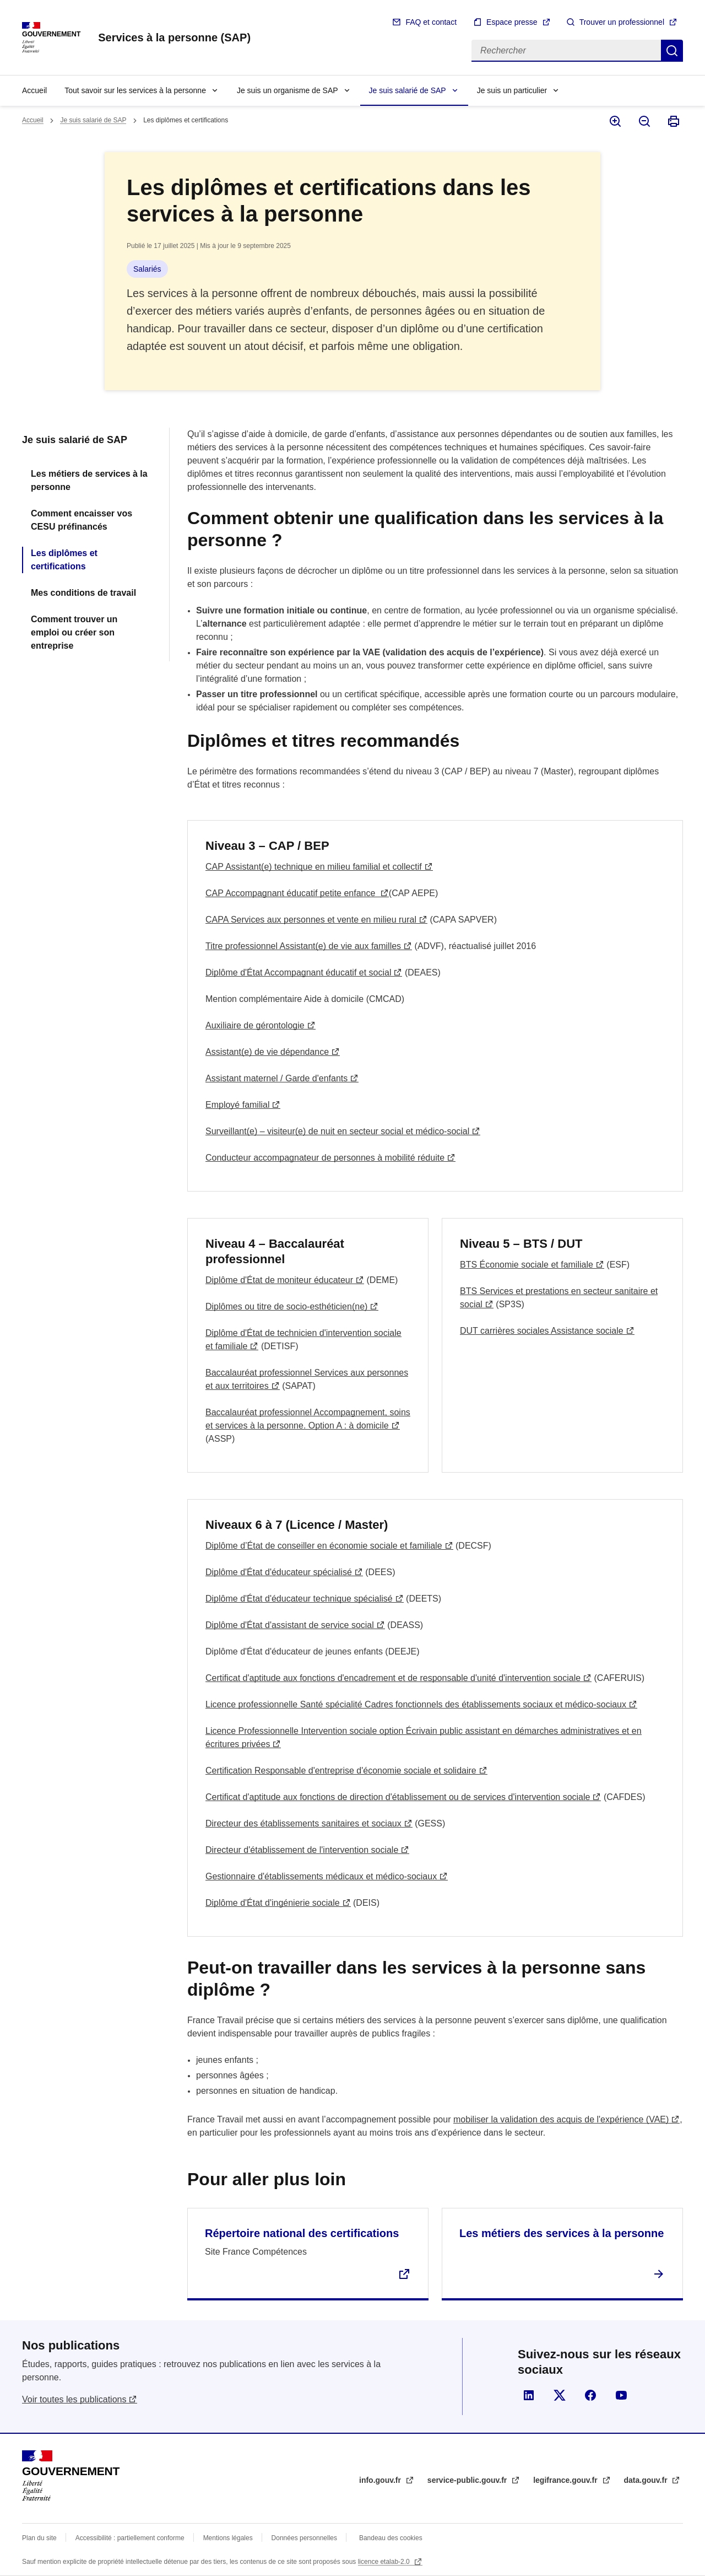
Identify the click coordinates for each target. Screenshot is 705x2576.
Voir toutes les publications (74, 2399)
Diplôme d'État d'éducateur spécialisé (278, 1572)
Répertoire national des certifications (302, 2233)
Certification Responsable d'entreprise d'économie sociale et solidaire (340, 1770)
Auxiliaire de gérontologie (255, 1025)
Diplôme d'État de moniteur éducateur (279, 1280)
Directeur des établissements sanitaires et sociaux (303, 1823)
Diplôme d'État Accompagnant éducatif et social (298, 972)
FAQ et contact (431, 22)
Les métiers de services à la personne (89, 480)
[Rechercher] (566, 51)
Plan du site (39, 2538)
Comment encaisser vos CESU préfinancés (81, 520)
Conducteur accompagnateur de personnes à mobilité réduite (324, 1157)
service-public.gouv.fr (468, 2480)
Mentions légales (228, 2538)
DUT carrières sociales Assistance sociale (541, 1330)
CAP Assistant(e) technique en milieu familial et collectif (313, 866)
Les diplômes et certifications (64, 559)
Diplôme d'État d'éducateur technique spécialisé (299, 1598)
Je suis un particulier (512, 90)
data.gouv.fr (647, 2480)
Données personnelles (304, 2538)
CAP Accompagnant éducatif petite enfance (291, 893)
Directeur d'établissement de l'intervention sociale (301, 1850)
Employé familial (237, 1104)
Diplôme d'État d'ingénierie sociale (272, 1902)
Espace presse (512, 22)
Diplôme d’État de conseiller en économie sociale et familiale (323, 1545)
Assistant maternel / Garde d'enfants (276, 1078)
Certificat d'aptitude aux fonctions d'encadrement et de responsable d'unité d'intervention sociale (393, 1678)
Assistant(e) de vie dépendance (267, 1052)
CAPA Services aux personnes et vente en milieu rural (310, 919)
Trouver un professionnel (621, 22)
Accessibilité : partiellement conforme (130, 2538)
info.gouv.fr (381, 2480)
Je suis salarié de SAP (407, 90)
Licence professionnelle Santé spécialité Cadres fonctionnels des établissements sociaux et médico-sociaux (415, 1704)
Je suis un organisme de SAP (287, 90)
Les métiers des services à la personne (561, 2233)
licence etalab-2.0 (384, 2562)
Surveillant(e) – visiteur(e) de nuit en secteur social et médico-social (337, 1131)
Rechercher (672, 51)
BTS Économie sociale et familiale (526, 1264)
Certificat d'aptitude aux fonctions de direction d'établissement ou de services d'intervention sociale (397, 1797)
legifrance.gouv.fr (566, 2480)
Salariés (147, 269)
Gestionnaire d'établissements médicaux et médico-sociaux (321, 1876)
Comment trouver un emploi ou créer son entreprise (74, 632)
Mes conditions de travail (83, 592)
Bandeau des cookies (390, 2538)
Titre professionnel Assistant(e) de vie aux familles (303, 946)
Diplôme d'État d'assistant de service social (289, 1625)
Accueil (34, 90)
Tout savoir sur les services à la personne (135, 90)
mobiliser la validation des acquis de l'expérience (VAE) (561, 2119)
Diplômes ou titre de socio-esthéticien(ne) (286, 1306)
